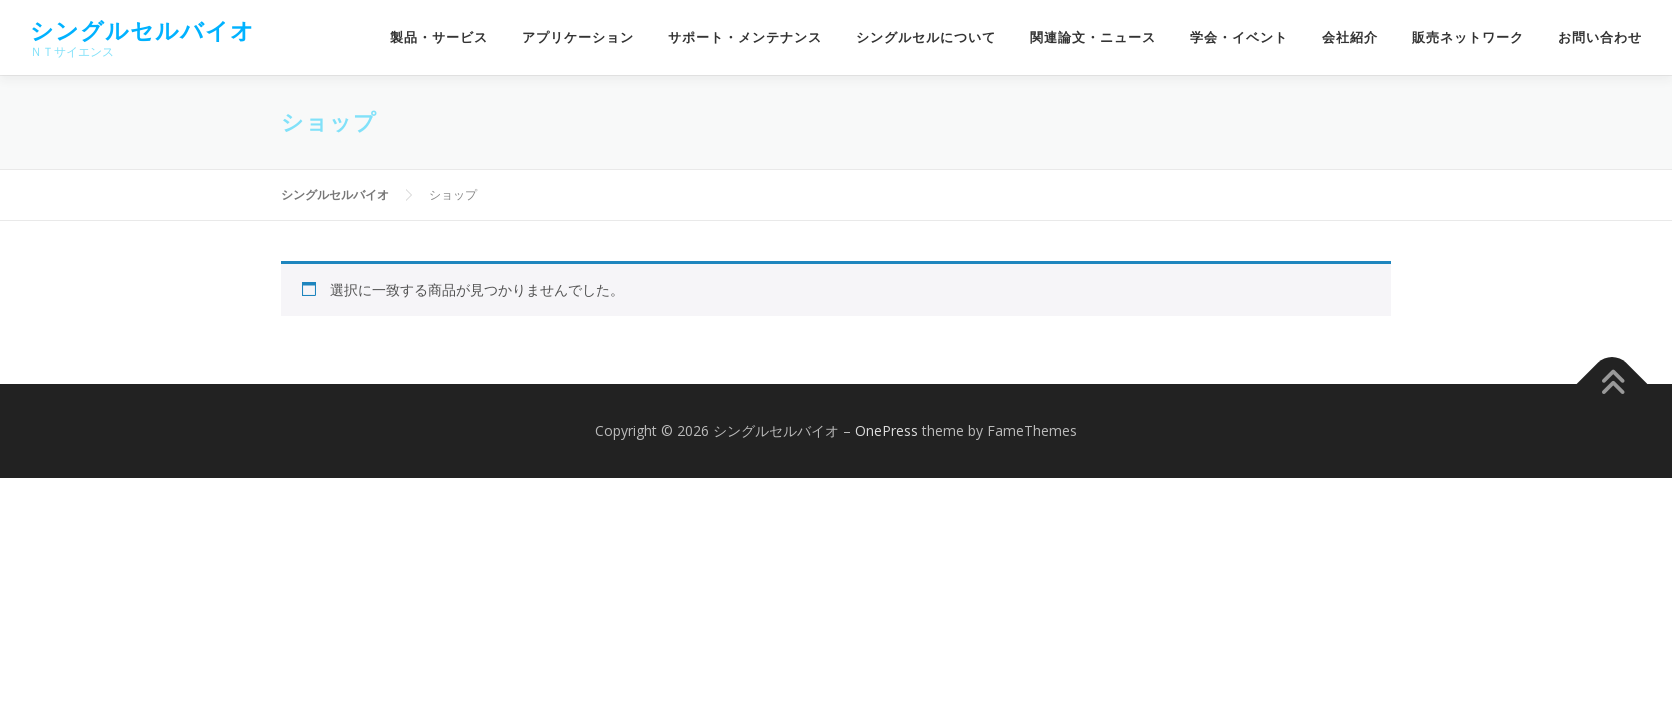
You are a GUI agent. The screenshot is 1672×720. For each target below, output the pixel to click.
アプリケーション (578, 37)
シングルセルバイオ (142, 30)
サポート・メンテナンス (745, 37)
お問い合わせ (1600, 37)
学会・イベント (1239, 37)
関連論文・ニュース (1093, 37)
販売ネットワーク (1468, 37)
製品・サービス (439, 37)
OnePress (886, 430)
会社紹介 (1350, 37)
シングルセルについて (926, 37)
